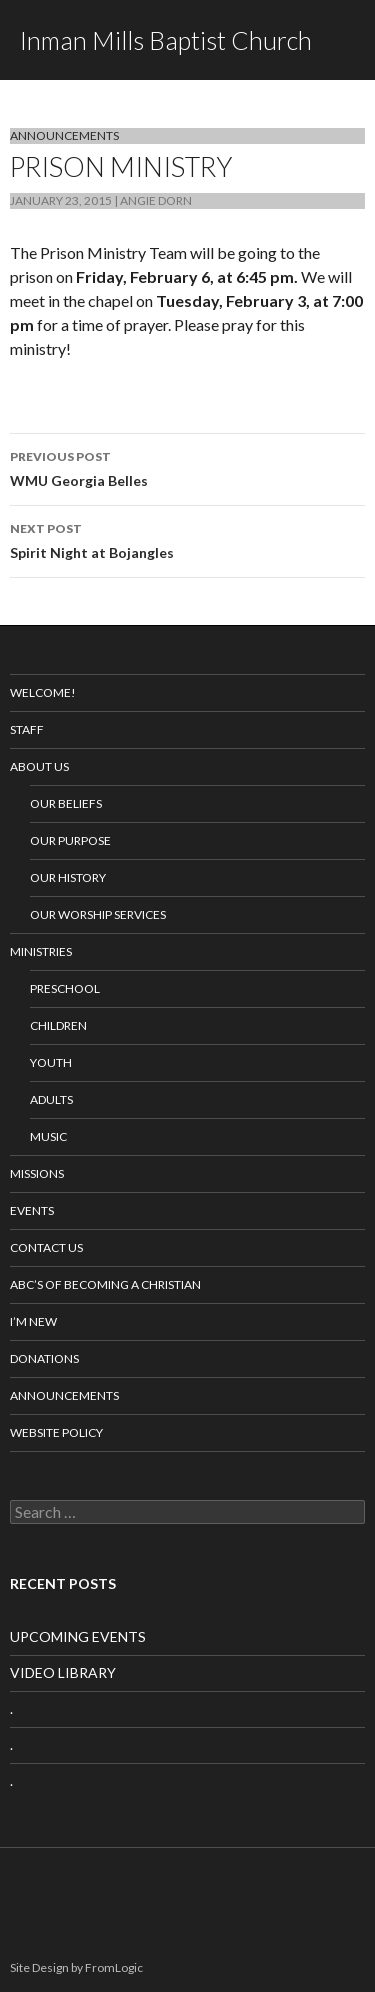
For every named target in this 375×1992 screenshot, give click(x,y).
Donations (44, 1358)
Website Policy (56, 1432)
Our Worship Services (98, 914)
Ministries (41, 951)
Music (48, 1136)
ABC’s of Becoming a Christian (105, 1284)
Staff (27, 729)
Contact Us (46, 1247)
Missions (37, 1173)
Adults (51, 1099)
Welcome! (43, 692)
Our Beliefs (66, 803)
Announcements (64, 135)
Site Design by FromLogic (76, 1967)
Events (32, 1210)
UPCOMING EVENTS (78, 1636)
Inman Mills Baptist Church (166, 40)
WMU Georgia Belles (187, 467)
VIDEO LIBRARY (63, 1672)
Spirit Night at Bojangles (187, 539)
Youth (51, 1062)
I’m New (33, 1321)
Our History (68, 877)
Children (58, 1025)
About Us (39, 766)
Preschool (65, 988)
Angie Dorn (156, 200)
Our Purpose (70, 840)
